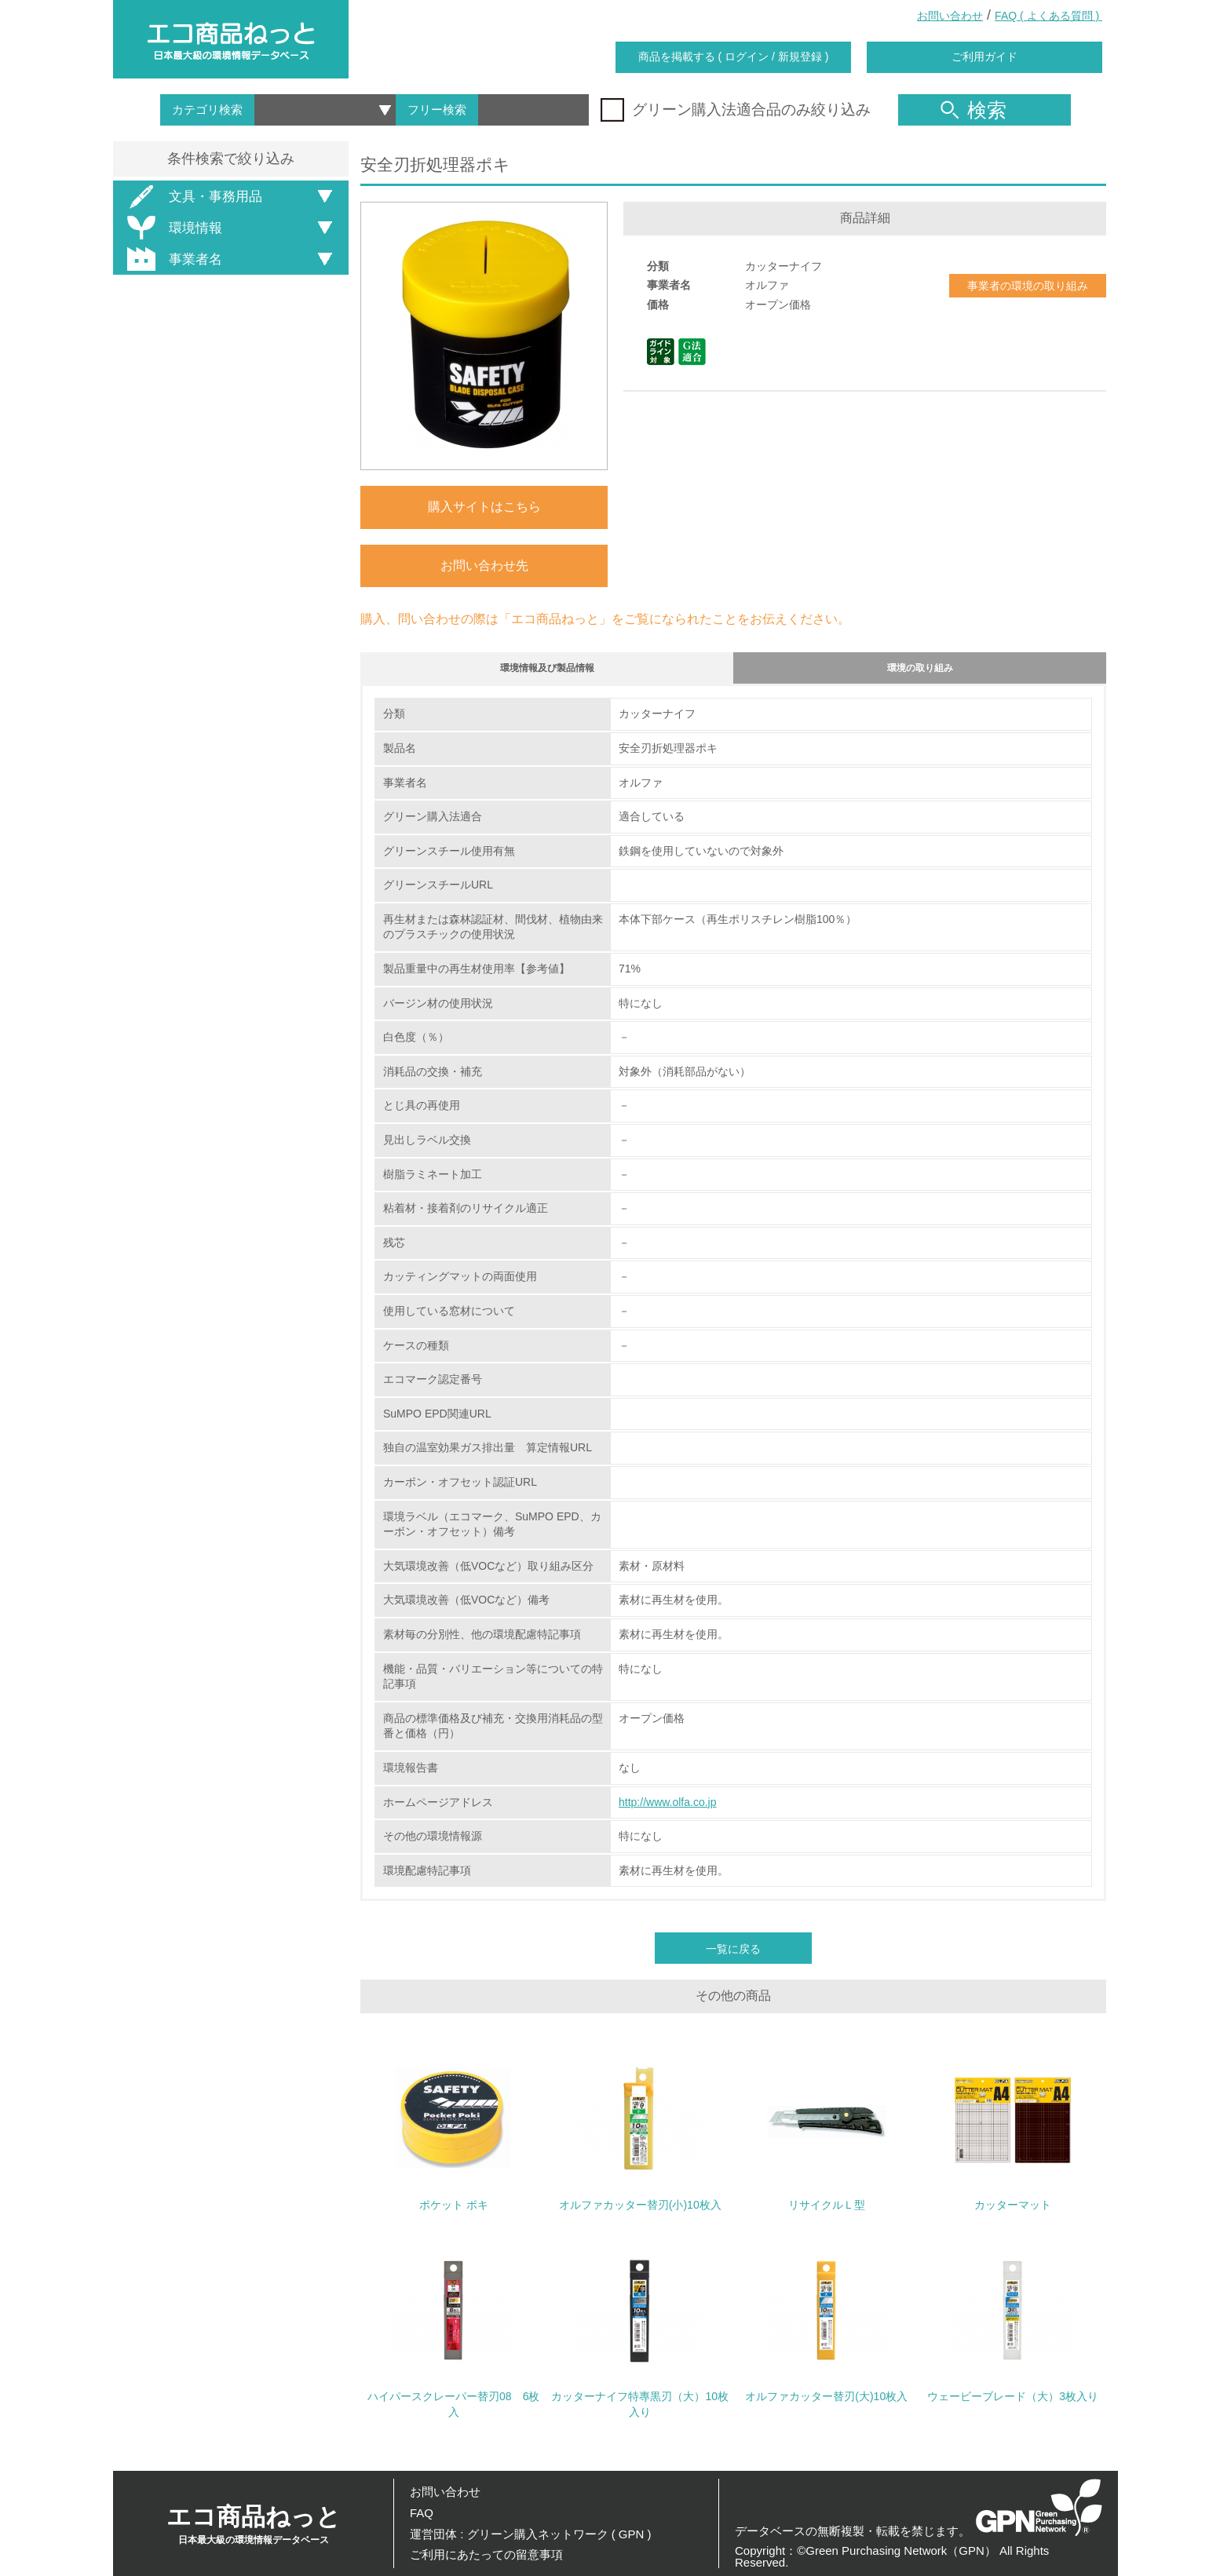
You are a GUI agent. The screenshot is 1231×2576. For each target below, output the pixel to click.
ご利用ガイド (984, 56)
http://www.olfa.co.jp (668, 1809)
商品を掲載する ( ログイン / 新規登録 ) (733, 56)
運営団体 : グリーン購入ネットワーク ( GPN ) (531, 2534)
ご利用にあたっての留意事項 (486, 2554)
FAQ (421, 2512)
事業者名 (172, 259)
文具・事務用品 (192, 196)
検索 (973, 110)
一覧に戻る (733, 1956)
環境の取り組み (920, 671)
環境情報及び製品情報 (547, 671)
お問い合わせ (950, 15)
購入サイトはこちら (484, 506)
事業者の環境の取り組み (1027, 285)
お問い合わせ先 (484, 565)
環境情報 (172, 227)
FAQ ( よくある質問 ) (1048, 15)
